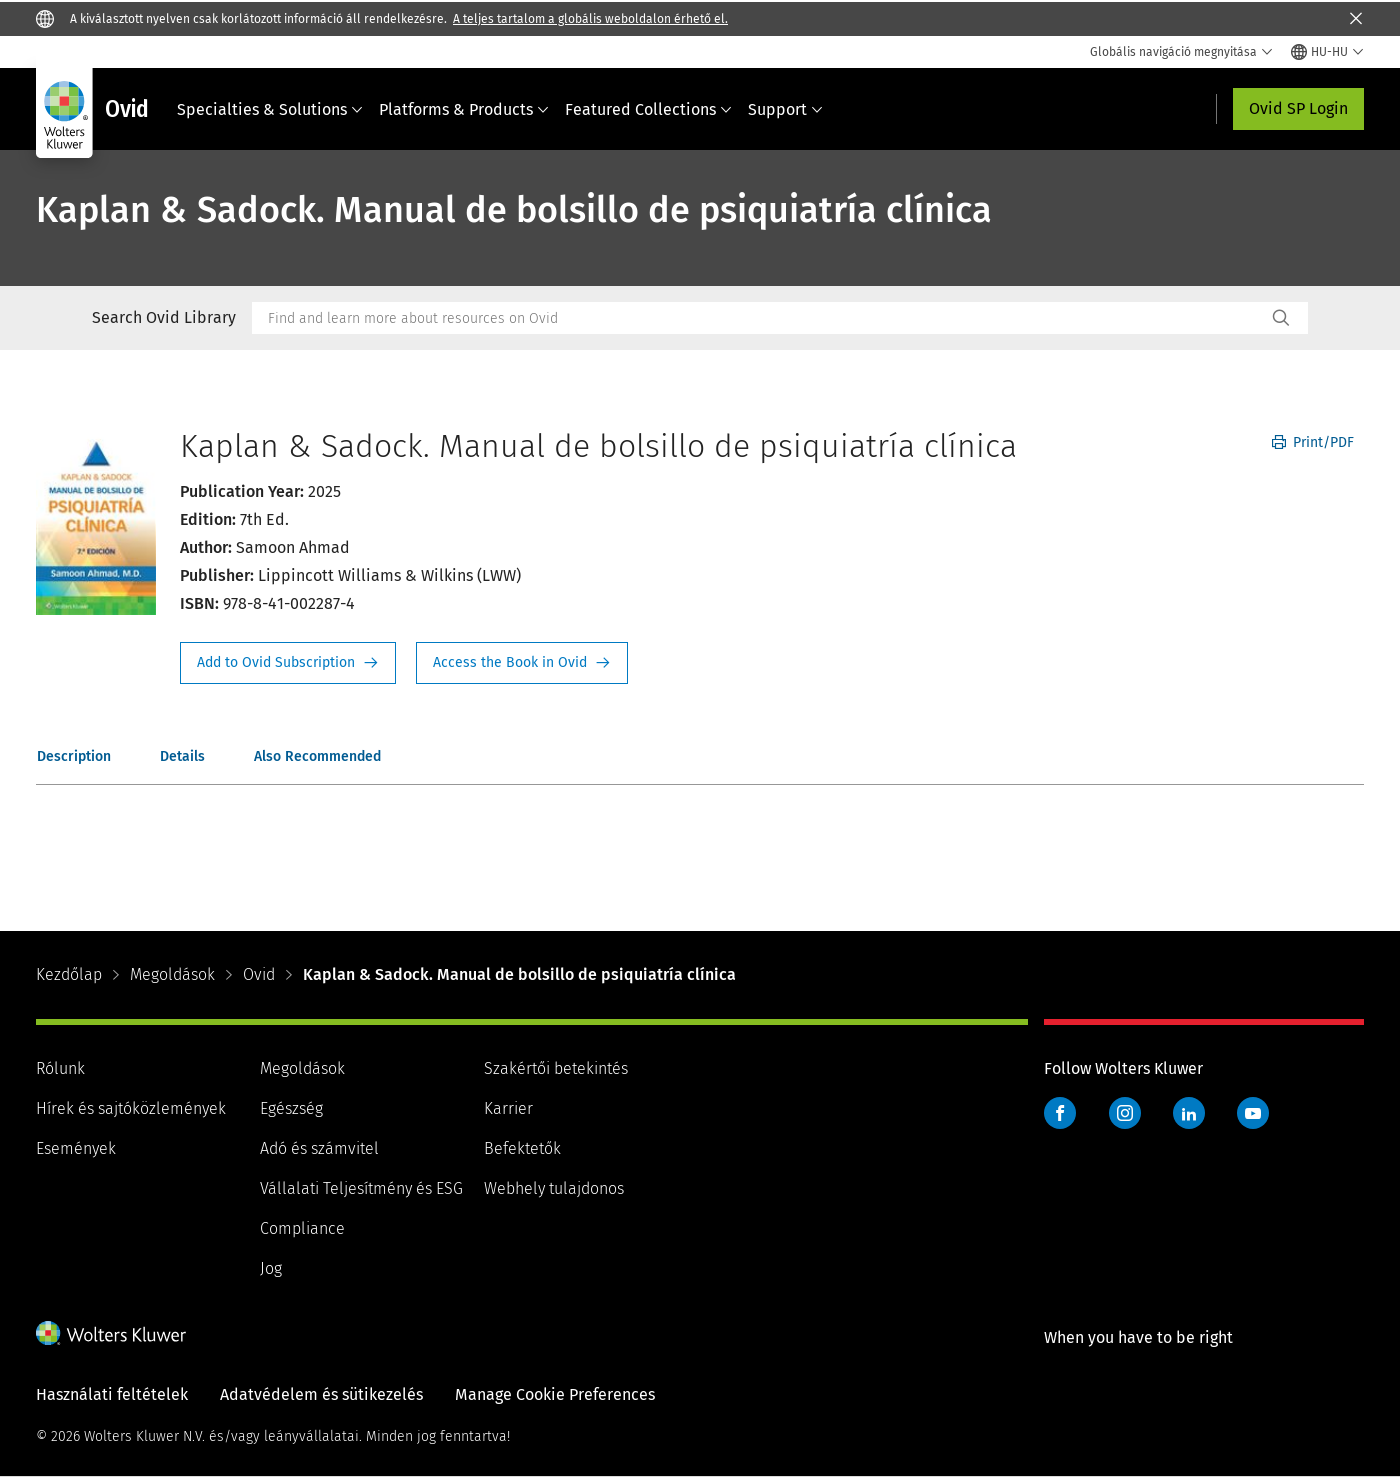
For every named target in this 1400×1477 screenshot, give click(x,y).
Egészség (291, 1108)
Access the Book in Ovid (522, 663)
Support (785, 109)
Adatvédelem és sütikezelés (321, 1394)
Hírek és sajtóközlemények (131, 1108)
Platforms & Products (464, 109)
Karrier (508, 1108)
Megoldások (172, 974)
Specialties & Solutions (270, 109)
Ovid (259, 974)
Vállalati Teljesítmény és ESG (361, 1188)
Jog (271, 1268)
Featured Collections (648, 109)
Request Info (288, 663)
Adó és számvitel (319, 1148)
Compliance (302, 1228)
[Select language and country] (1327, 52)
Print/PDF (1313, 442)
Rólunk (60, 1068)
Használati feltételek (112, 1394)
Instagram (1125, 1113)
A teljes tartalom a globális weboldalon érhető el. (590, 19)
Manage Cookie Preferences (555, 1394)
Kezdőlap (69, 974)
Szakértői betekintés (556, 1068)
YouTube (1253, 1113)
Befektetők (522, 1148)
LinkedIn (1189, 1113)
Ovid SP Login (1298, 108)
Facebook (1060, 1113)
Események (76, 1148)
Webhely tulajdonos (554, 1188)
